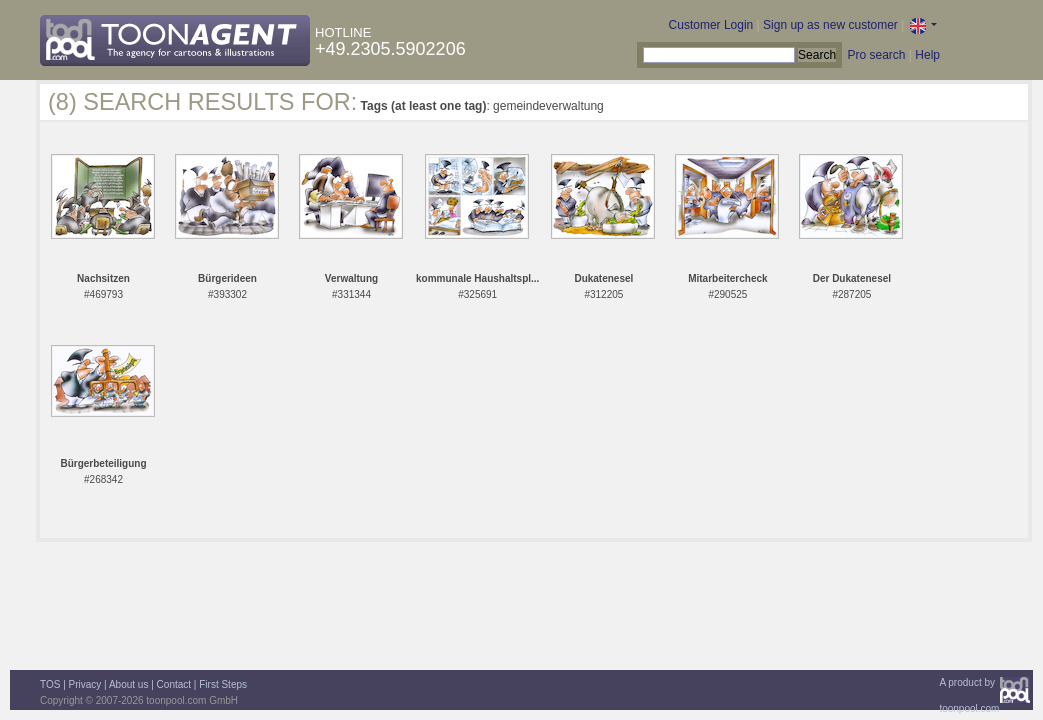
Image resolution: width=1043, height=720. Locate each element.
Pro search (876, 55)
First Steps (223, 684)
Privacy (85, 684)
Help (927, 55)
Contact (174, 684)
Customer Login (711, 25)
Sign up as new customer (830, 25)
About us (128, 684)
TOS (50, 684)
